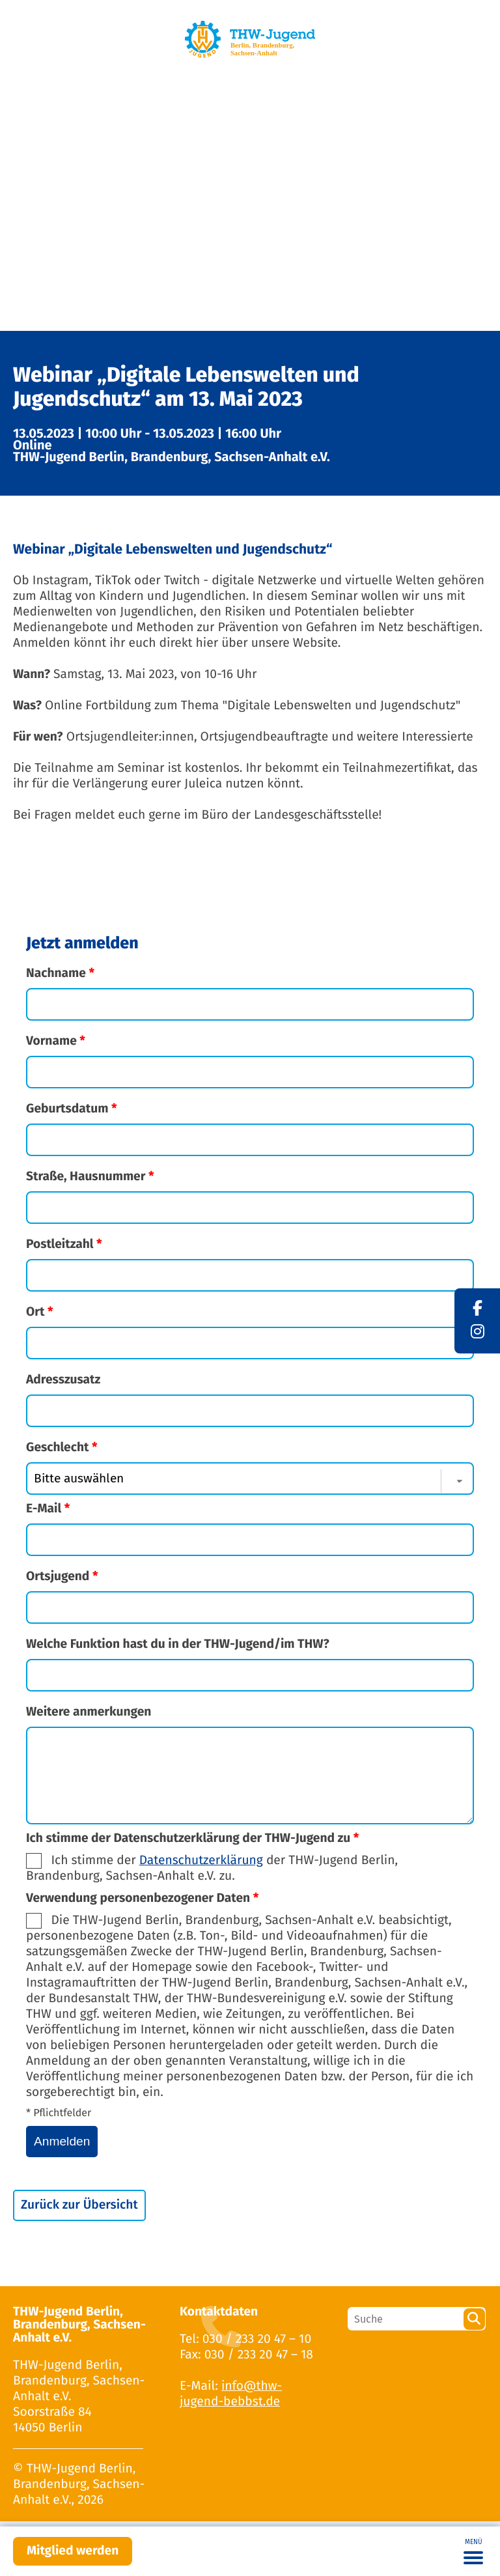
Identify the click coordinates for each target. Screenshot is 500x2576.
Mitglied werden (72, 2550)
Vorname (55, 1041)
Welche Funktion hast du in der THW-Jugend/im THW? (177, 1644)
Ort (39, 1312)
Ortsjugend (62, 1576)
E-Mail (48, 1508)
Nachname (60, 973)
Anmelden (62, 2141)
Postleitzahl (64, 1244)
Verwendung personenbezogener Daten (142, 1898)
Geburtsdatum (71, 1108)
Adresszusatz (63, 1379)
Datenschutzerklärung (201, 1860)
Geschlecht (62, 1447)
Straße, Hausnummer (90, 1176)
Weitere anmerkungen (88, 1712)
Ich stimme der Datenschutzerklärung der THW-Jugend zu (192, 1838)
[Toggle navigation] (473, 2551)
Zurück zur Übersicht (79, 2205)
